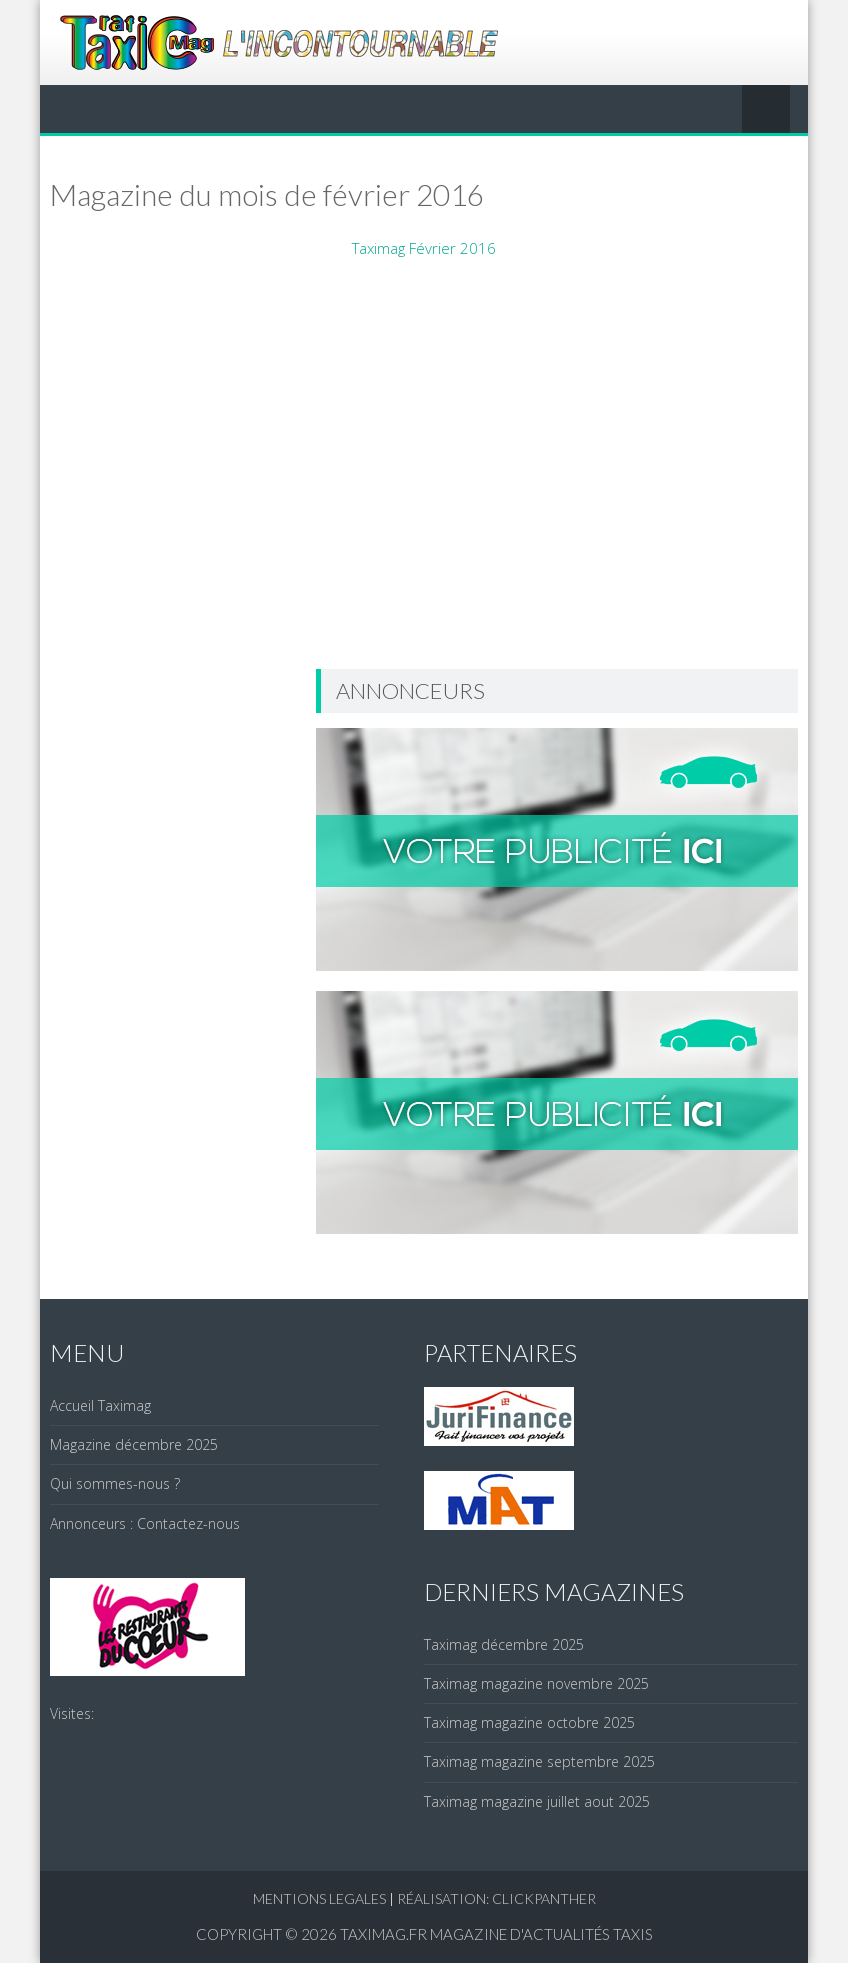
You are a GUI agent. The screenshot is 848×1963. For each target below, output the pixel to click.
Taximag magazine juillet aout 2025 (537, 1801)
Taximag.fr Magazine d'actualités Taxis (496, 1934)
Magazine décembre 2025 (134, 1444)
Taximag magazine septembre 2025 (539, 1761)
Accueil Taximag (100, 1405)
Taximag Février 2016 (424, 248)
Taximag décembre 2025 (504, 1644)
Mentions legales (319, 1898)
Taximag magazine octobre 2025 (529, 1722)
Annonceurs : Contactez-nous (145, 1523)
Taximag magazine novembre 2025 (536, 1683)
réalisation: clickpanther (496, 1898)
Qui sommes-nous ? (115, 1483)
